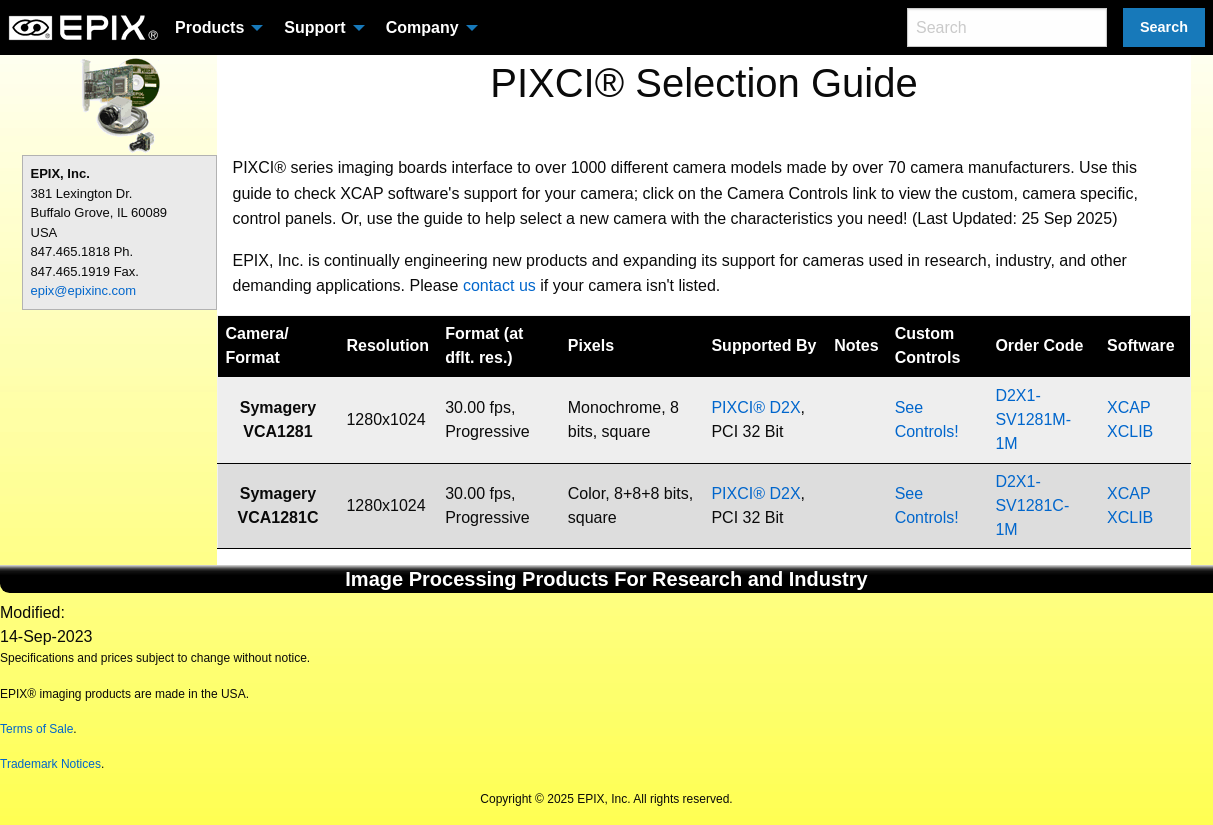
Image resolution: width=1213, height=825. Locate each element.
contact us (499, 285)
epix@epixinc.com (84, 290)
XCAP (1128, 407)
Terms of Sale (36, 729)
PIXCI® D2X (755, 407)
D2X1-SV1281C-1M (1032, 505)
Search (1164, 27)
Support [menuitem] (314, 27)
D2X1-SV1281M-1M (1033, 419)
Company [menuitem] (422, 27)
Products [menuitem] (209, 27)
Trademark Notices (50, 764)
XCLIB (1130, 431)
